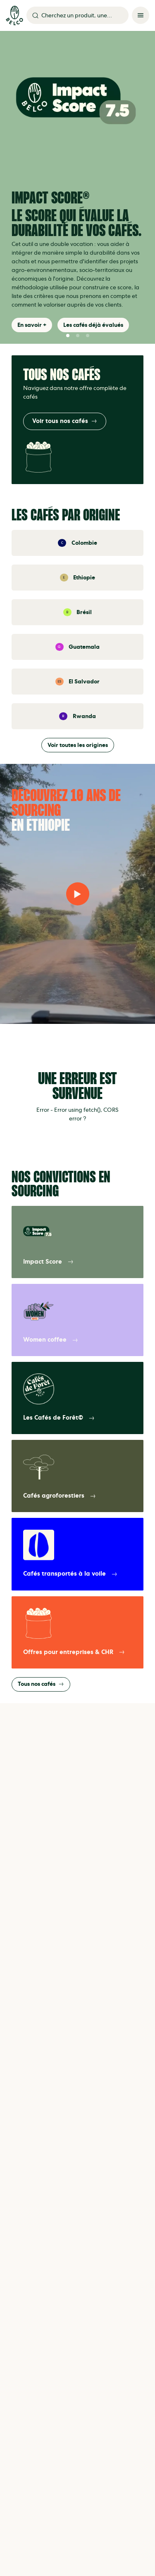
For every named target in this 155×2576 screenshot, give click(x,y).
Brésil (84, 612)
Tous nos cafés (41, 1683)
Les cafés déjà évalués (93, 324)
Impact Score (48, 1262)
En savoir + (31, 324)
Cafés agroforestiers (59, 1496)
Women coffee (50, 1340)
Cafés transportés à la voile (70, 1574)
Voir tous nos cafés (64, 421)
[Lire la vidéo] (77, 893)
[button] (67, 335)
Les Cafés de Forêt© (59, 1418)
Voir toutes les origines (78, 745)
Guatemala (84, 646)
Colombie (84, 542)
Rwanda (84, 716)
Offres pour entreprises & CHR (74, 1652)
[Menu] (140, 15)
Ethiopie (84, 577)
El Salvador (84, 681)
